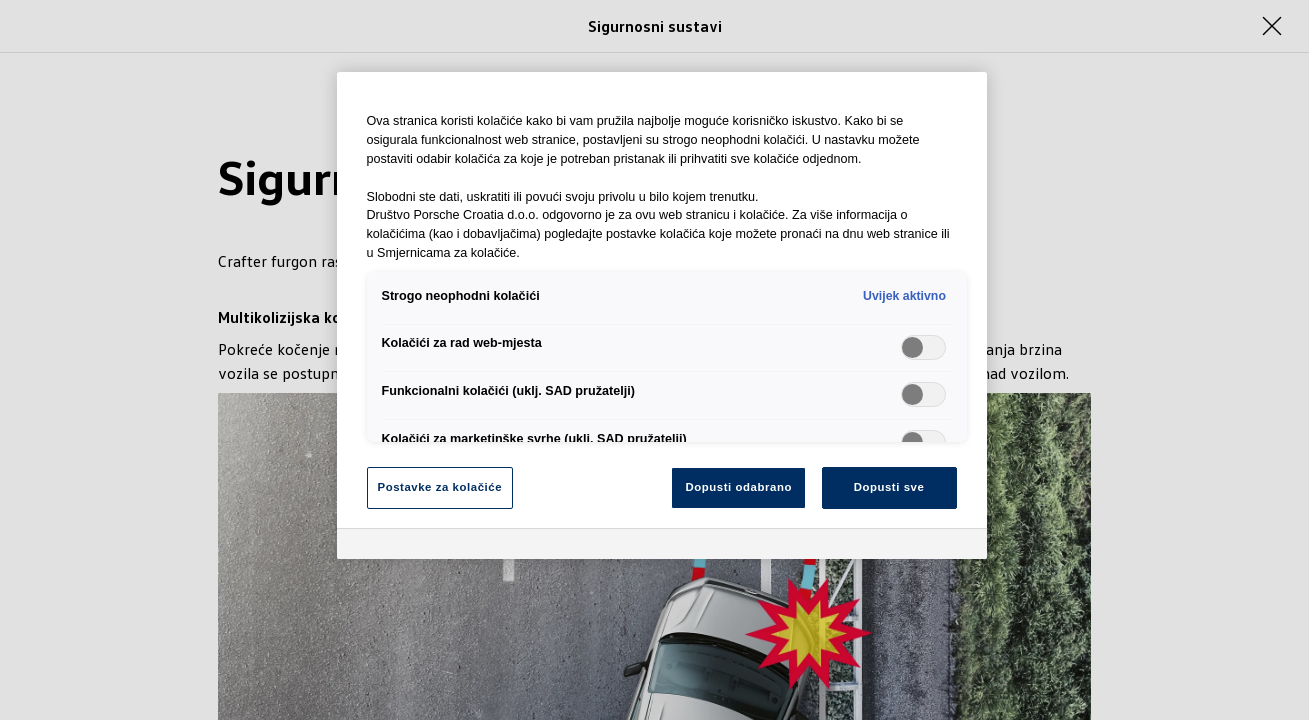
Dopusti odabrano (739, 487)
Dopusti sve (889, 487)
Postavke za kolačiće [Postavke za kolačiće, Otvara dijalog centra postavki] (440, 487)
